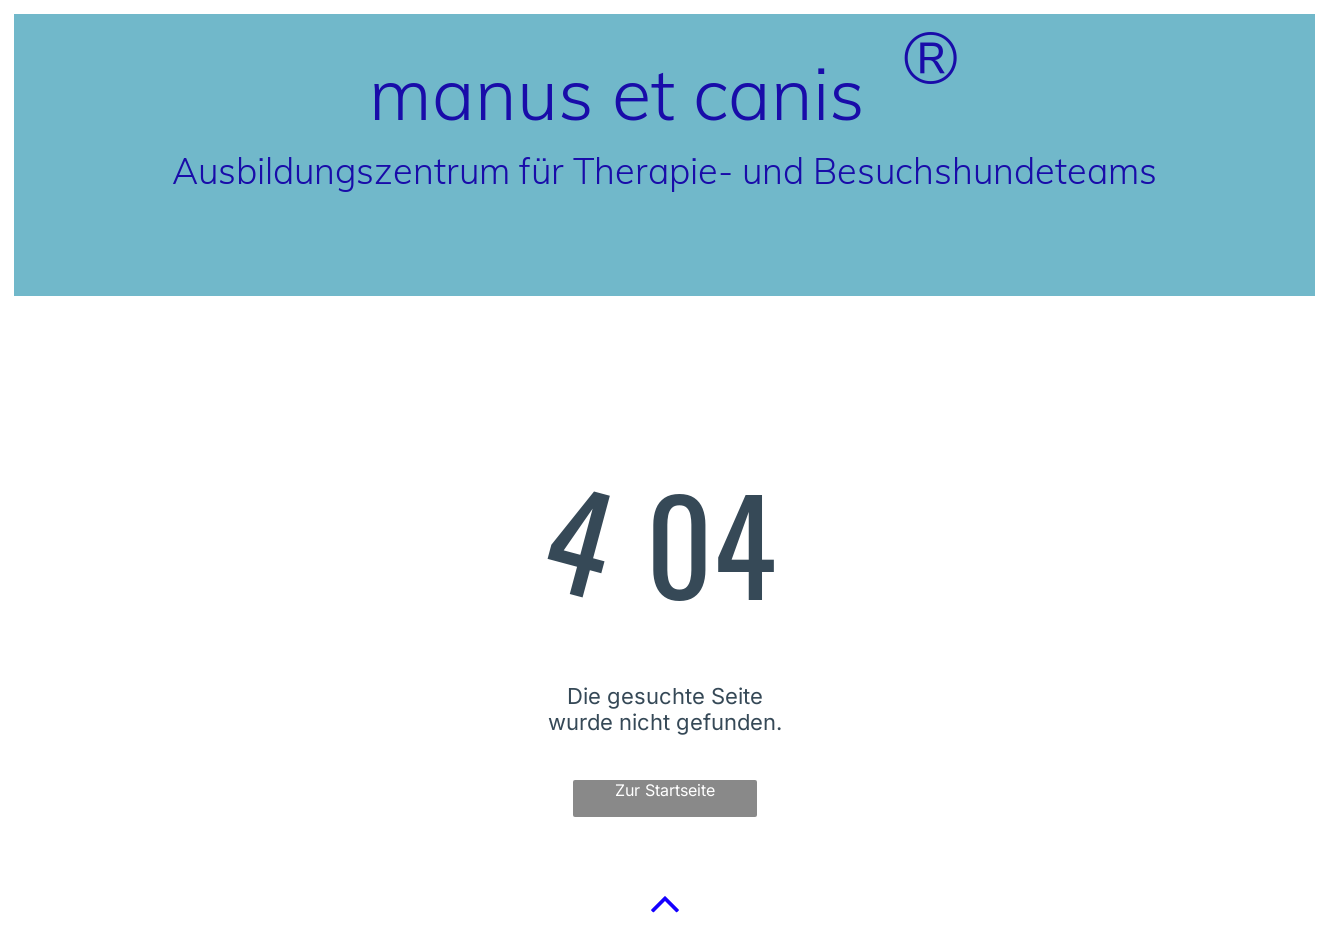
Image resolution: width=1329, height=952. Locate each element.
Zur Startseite (665, 790)
